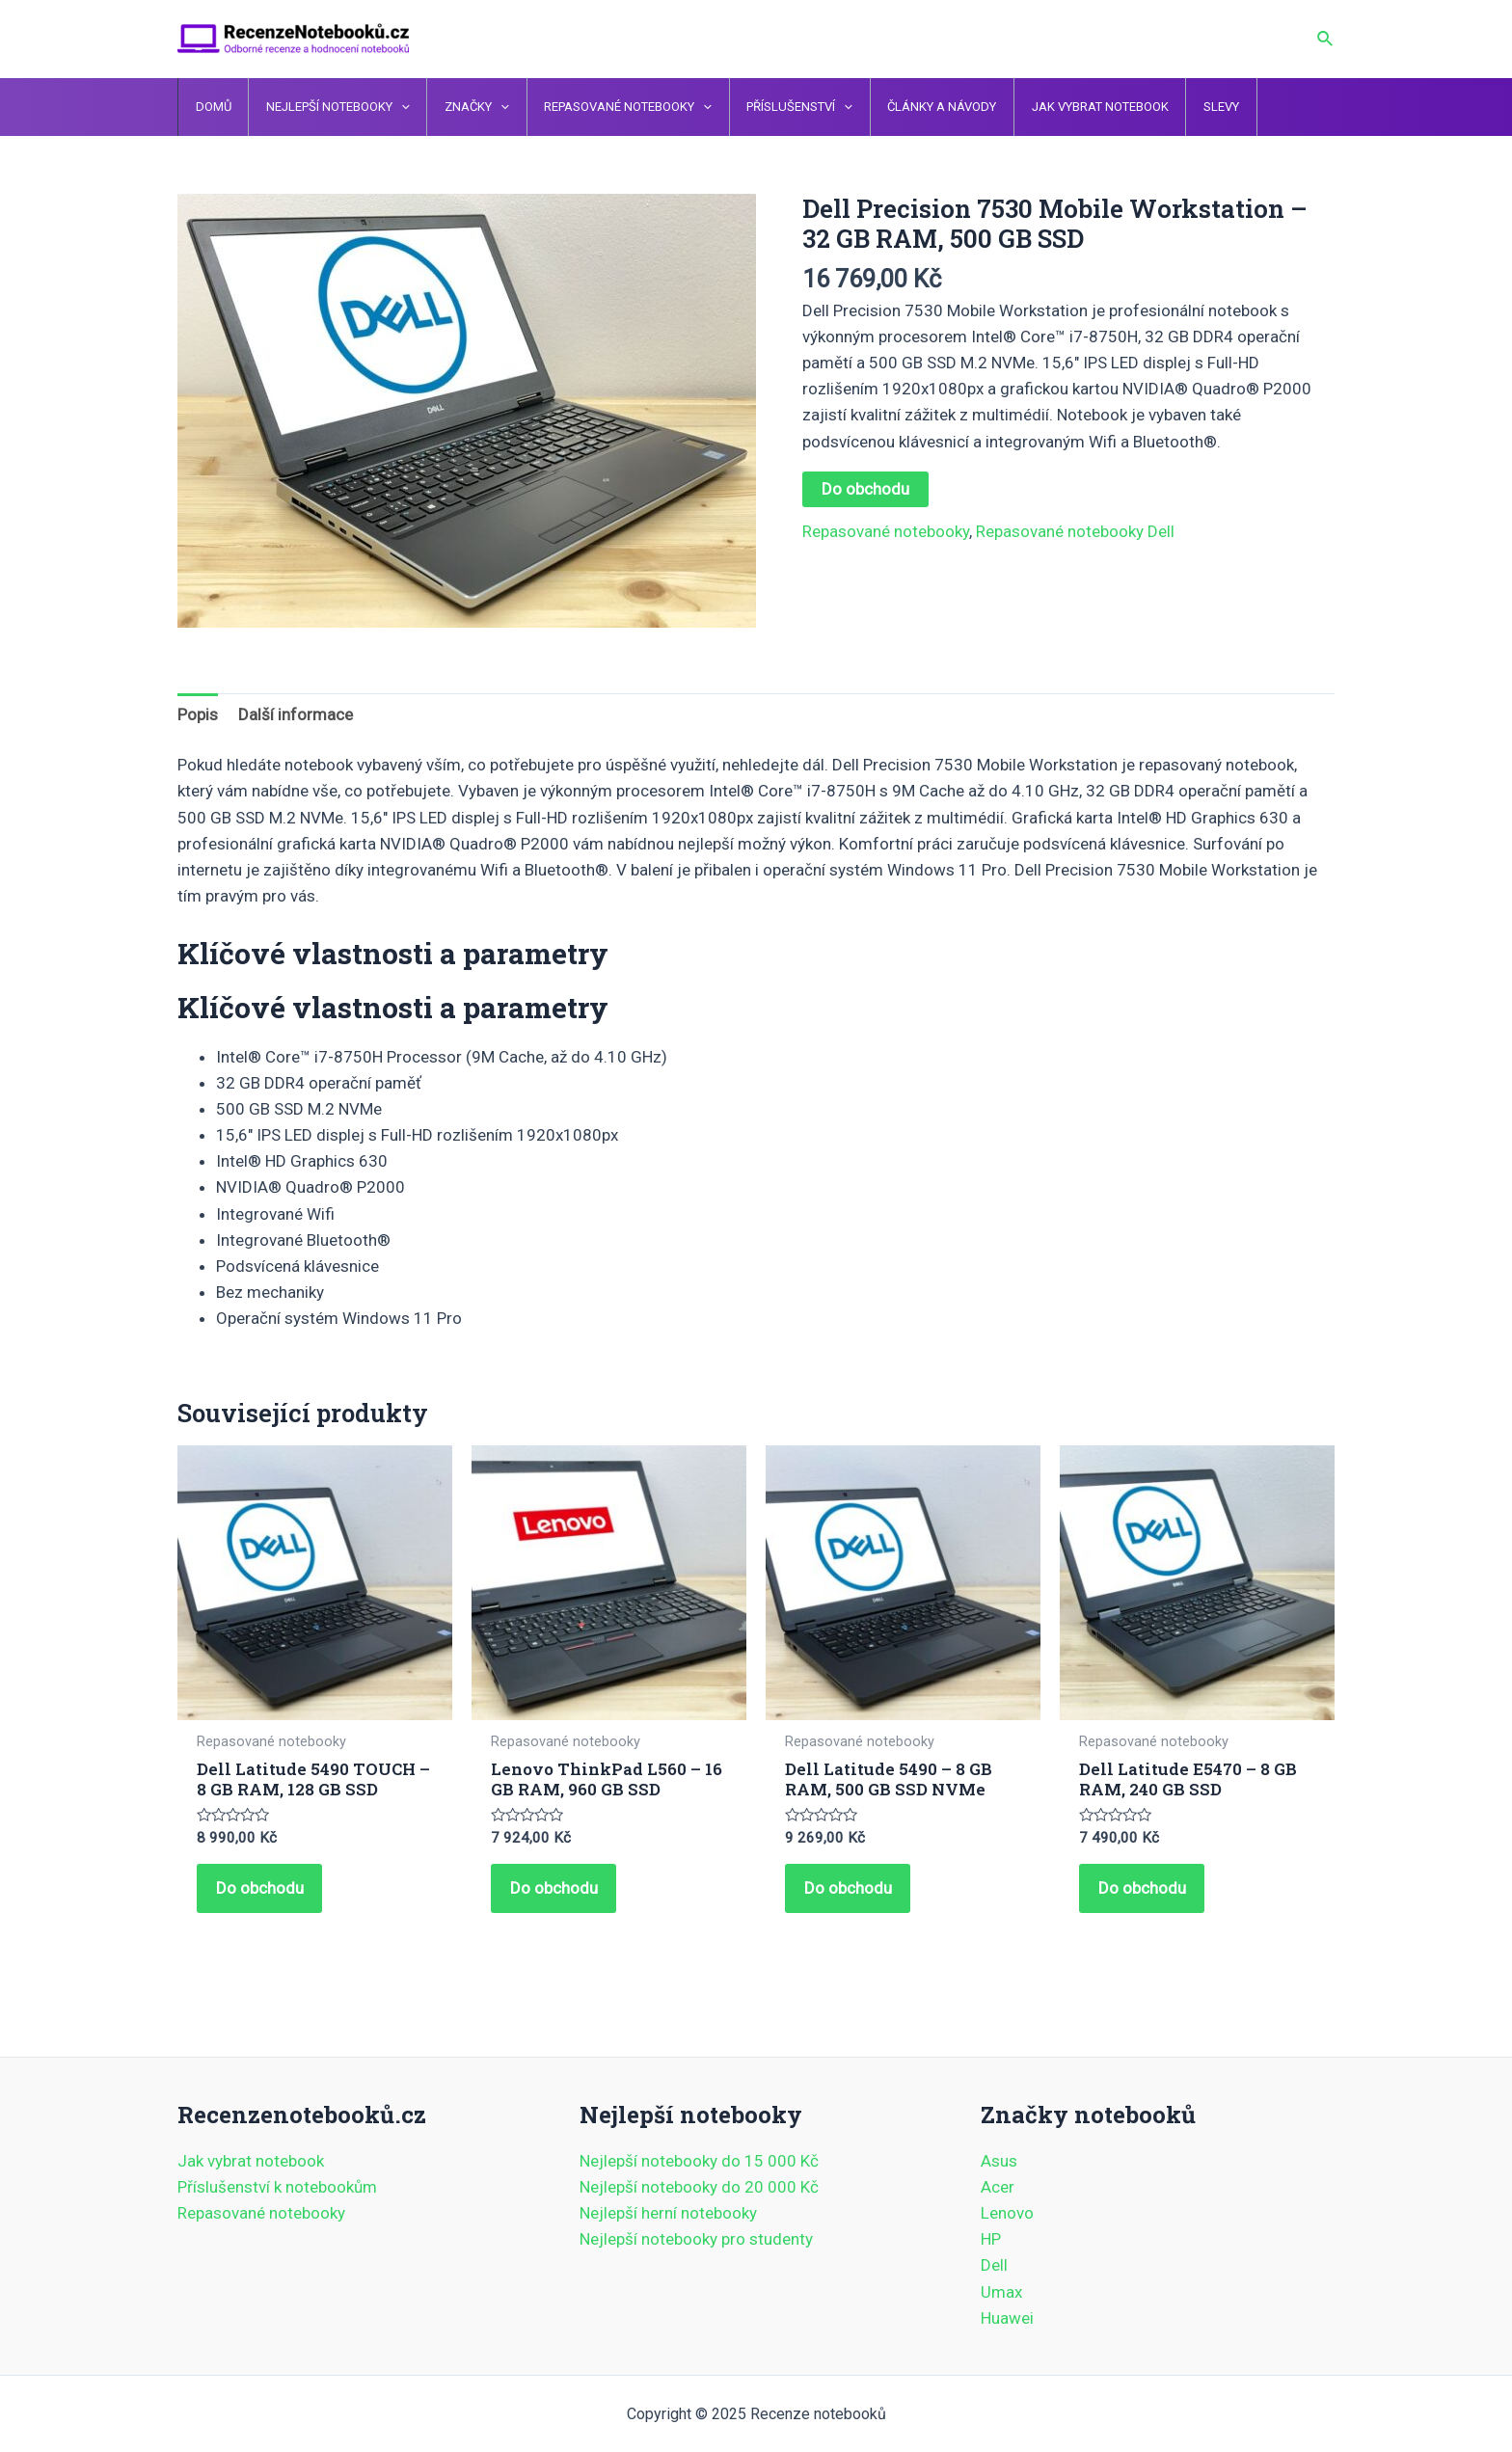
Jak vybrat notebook (250, 2160)
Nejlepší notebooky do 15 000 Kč (699, 2160)
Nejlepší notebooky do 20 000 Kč (699, 2186)
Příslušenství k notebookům (277, 2186)
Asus (999, 2160)
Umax (1001, 2292)
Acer (997, 2186)
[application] (387, 107)
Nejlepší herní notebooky (668, 2213)
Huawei (1007, 2318)
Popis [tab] (197, 714)
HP (991, 2240)
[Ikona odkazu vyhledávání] (1326, 39)
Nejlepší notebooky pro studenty (696, 2240)
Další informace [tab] (295, 714)
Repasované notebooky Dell (1075, 531)
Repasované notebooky (885, 531)
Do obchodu (865, 488)
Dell (994, 2266)
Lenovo (1007, 2213)
